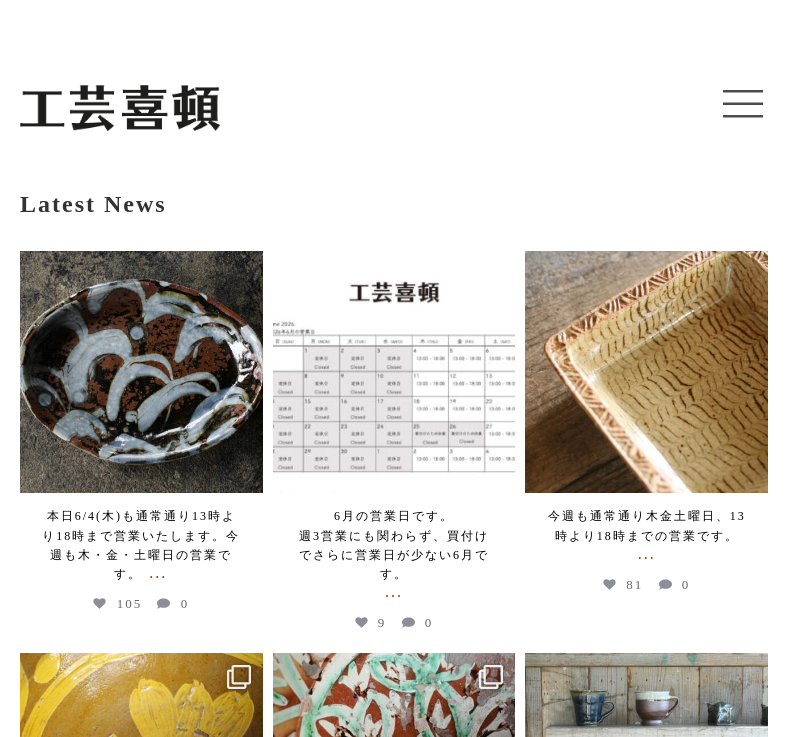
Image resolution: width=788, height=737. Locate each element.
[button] (743, 105)
